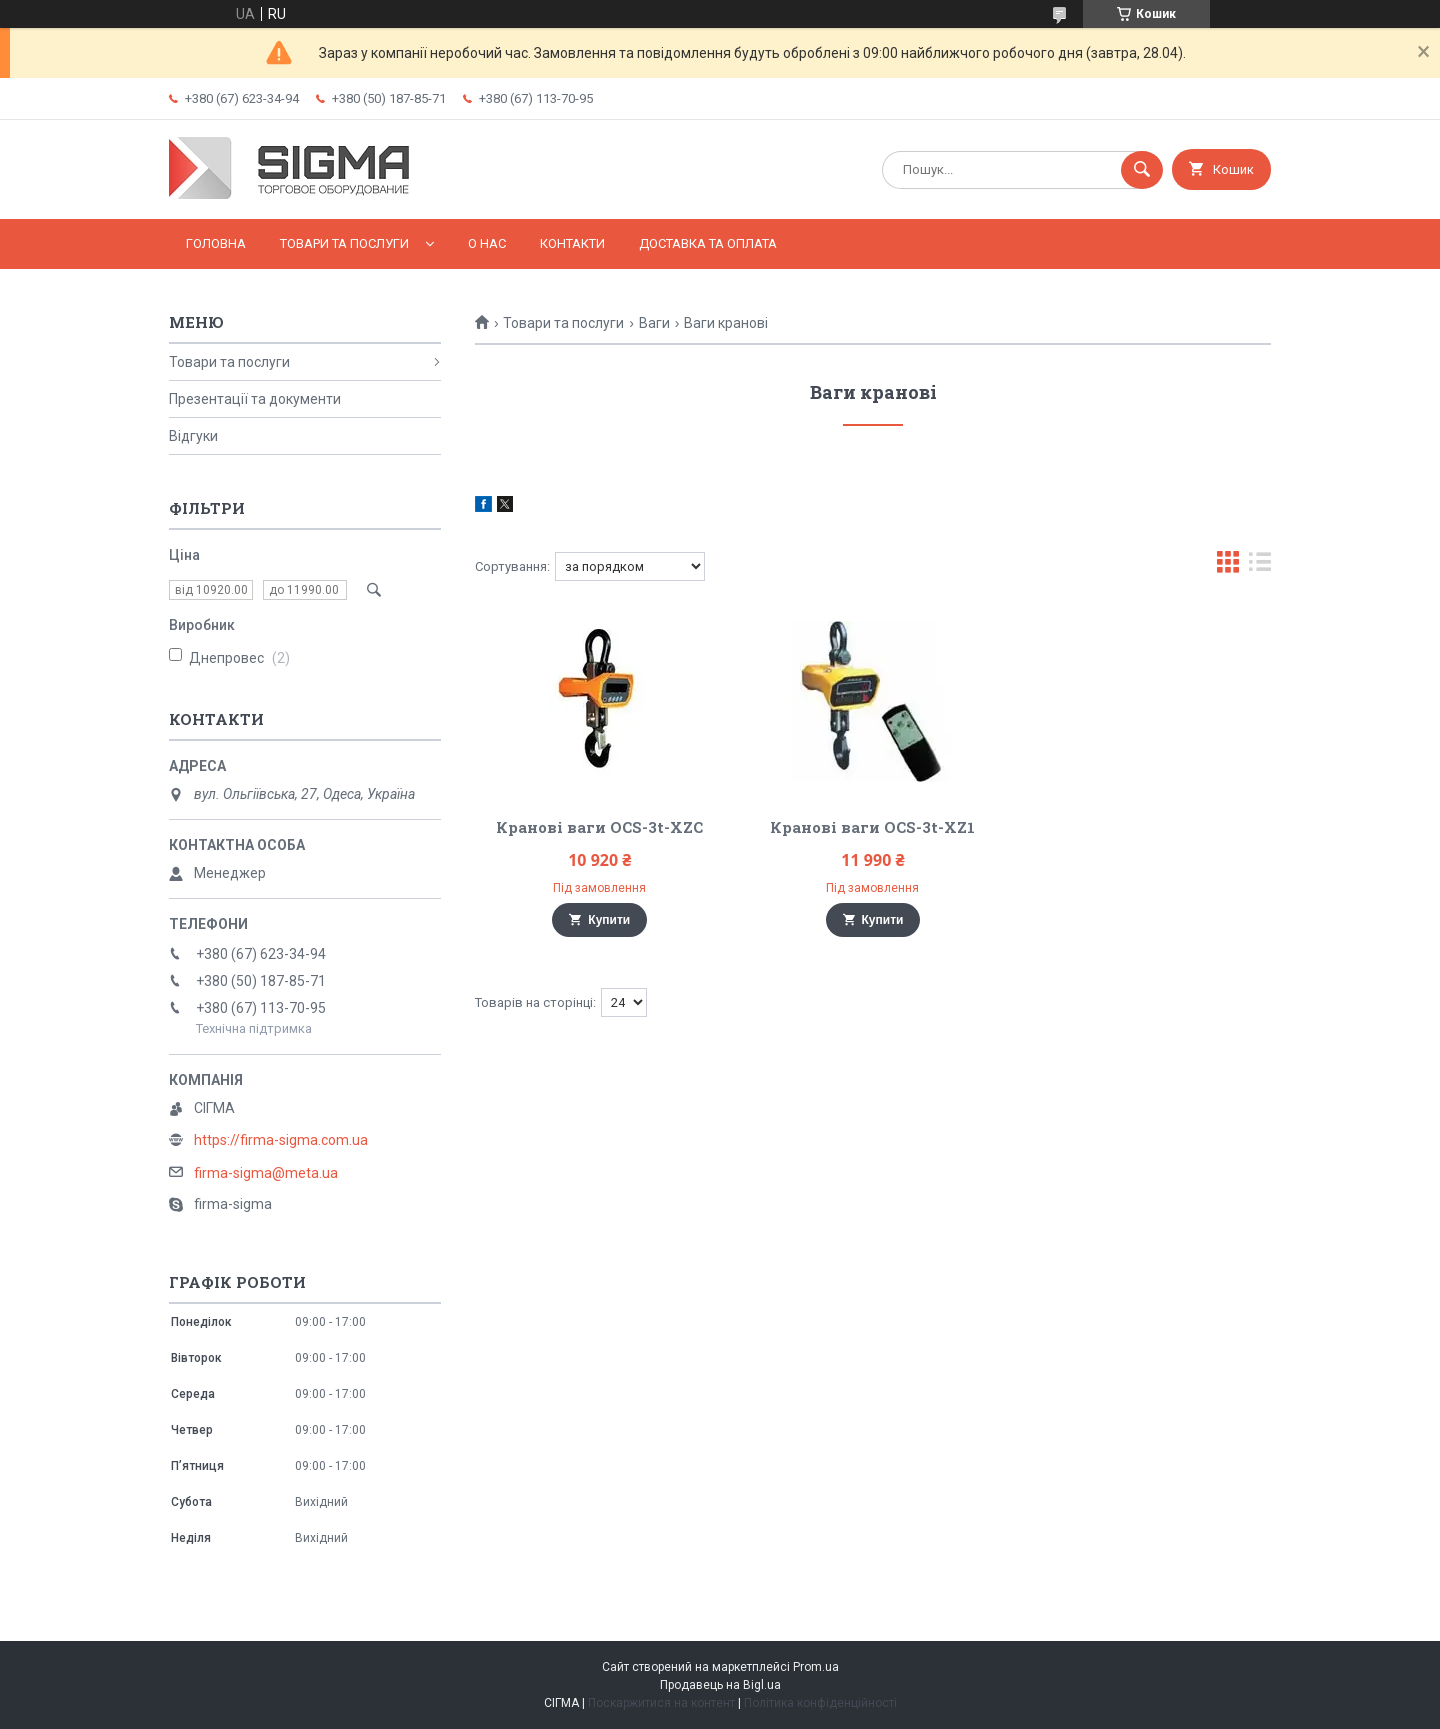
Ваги (654, 323)
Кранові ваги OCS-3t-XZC (599, 827)
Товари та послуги (344, 243)
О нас (487, 243)
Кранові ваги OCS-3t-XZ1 (872, 827)
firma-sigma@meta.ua (266, 1173)
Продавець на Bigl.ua (720, 1685)
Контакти (572, 243)
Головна (216, 243)
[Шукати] (1142, 170)
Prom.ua (816, 1667)
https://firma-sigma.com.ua (281, 1140)
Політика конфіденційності (820, 1703)
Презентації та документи (255, 399)
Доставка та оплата (708, 243)
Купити (609, 920)
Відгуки (193, 436)
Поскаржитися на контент (661, 1703)
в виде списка (1260, 566)
